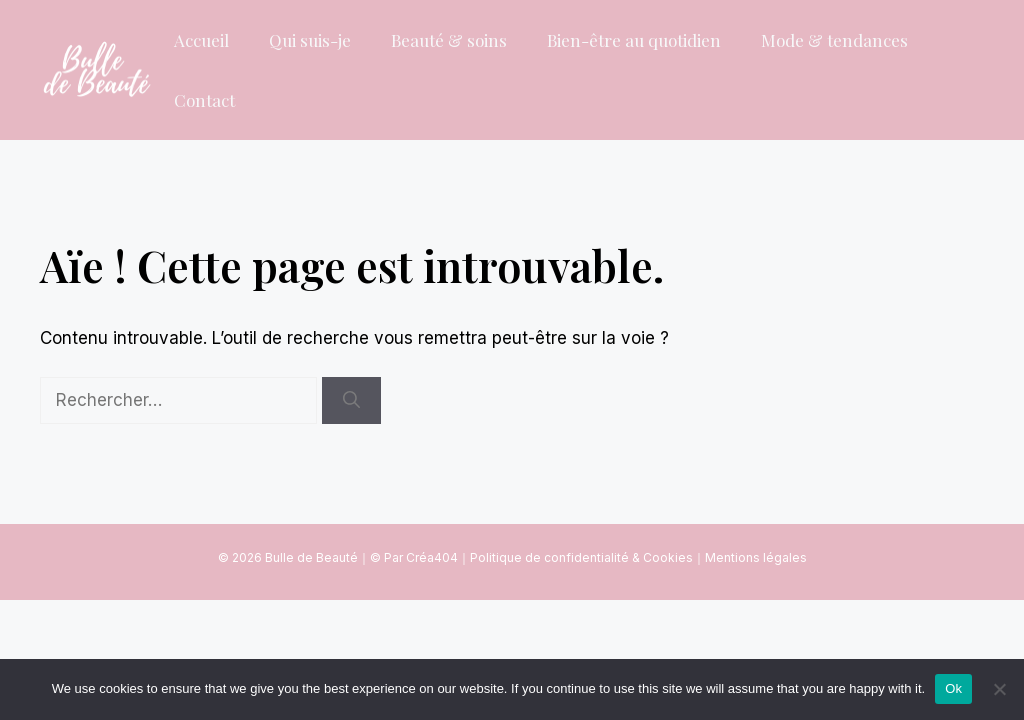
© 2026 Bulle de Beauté (288, 557)
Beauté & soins (449, 40)
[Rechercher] (351, 401)
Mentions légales (756, 557)
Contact (204, 100)
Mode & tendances (834, 40)
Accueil (201, 40)
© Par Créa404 (414, 557)
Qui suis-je (310, 40)
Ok (953, 688)
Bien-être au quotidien (634, 40)
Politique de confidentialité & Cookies (581, 557)
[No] (999, 689)
